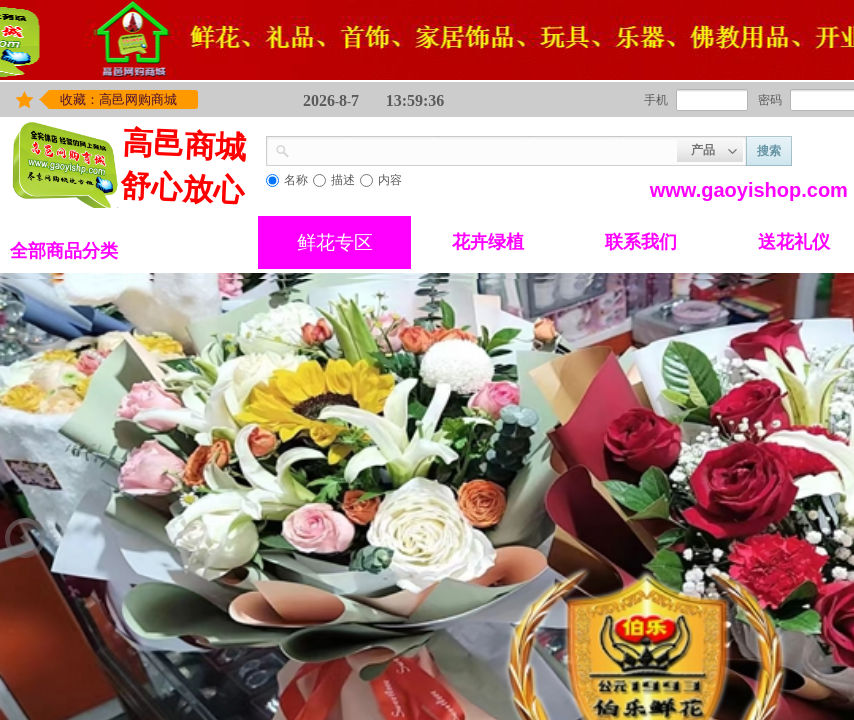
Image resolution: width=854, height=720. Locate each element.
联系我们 (641, 242)
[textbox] (483, 149)
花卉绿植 (488, 242)
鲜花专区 (335, 242)
